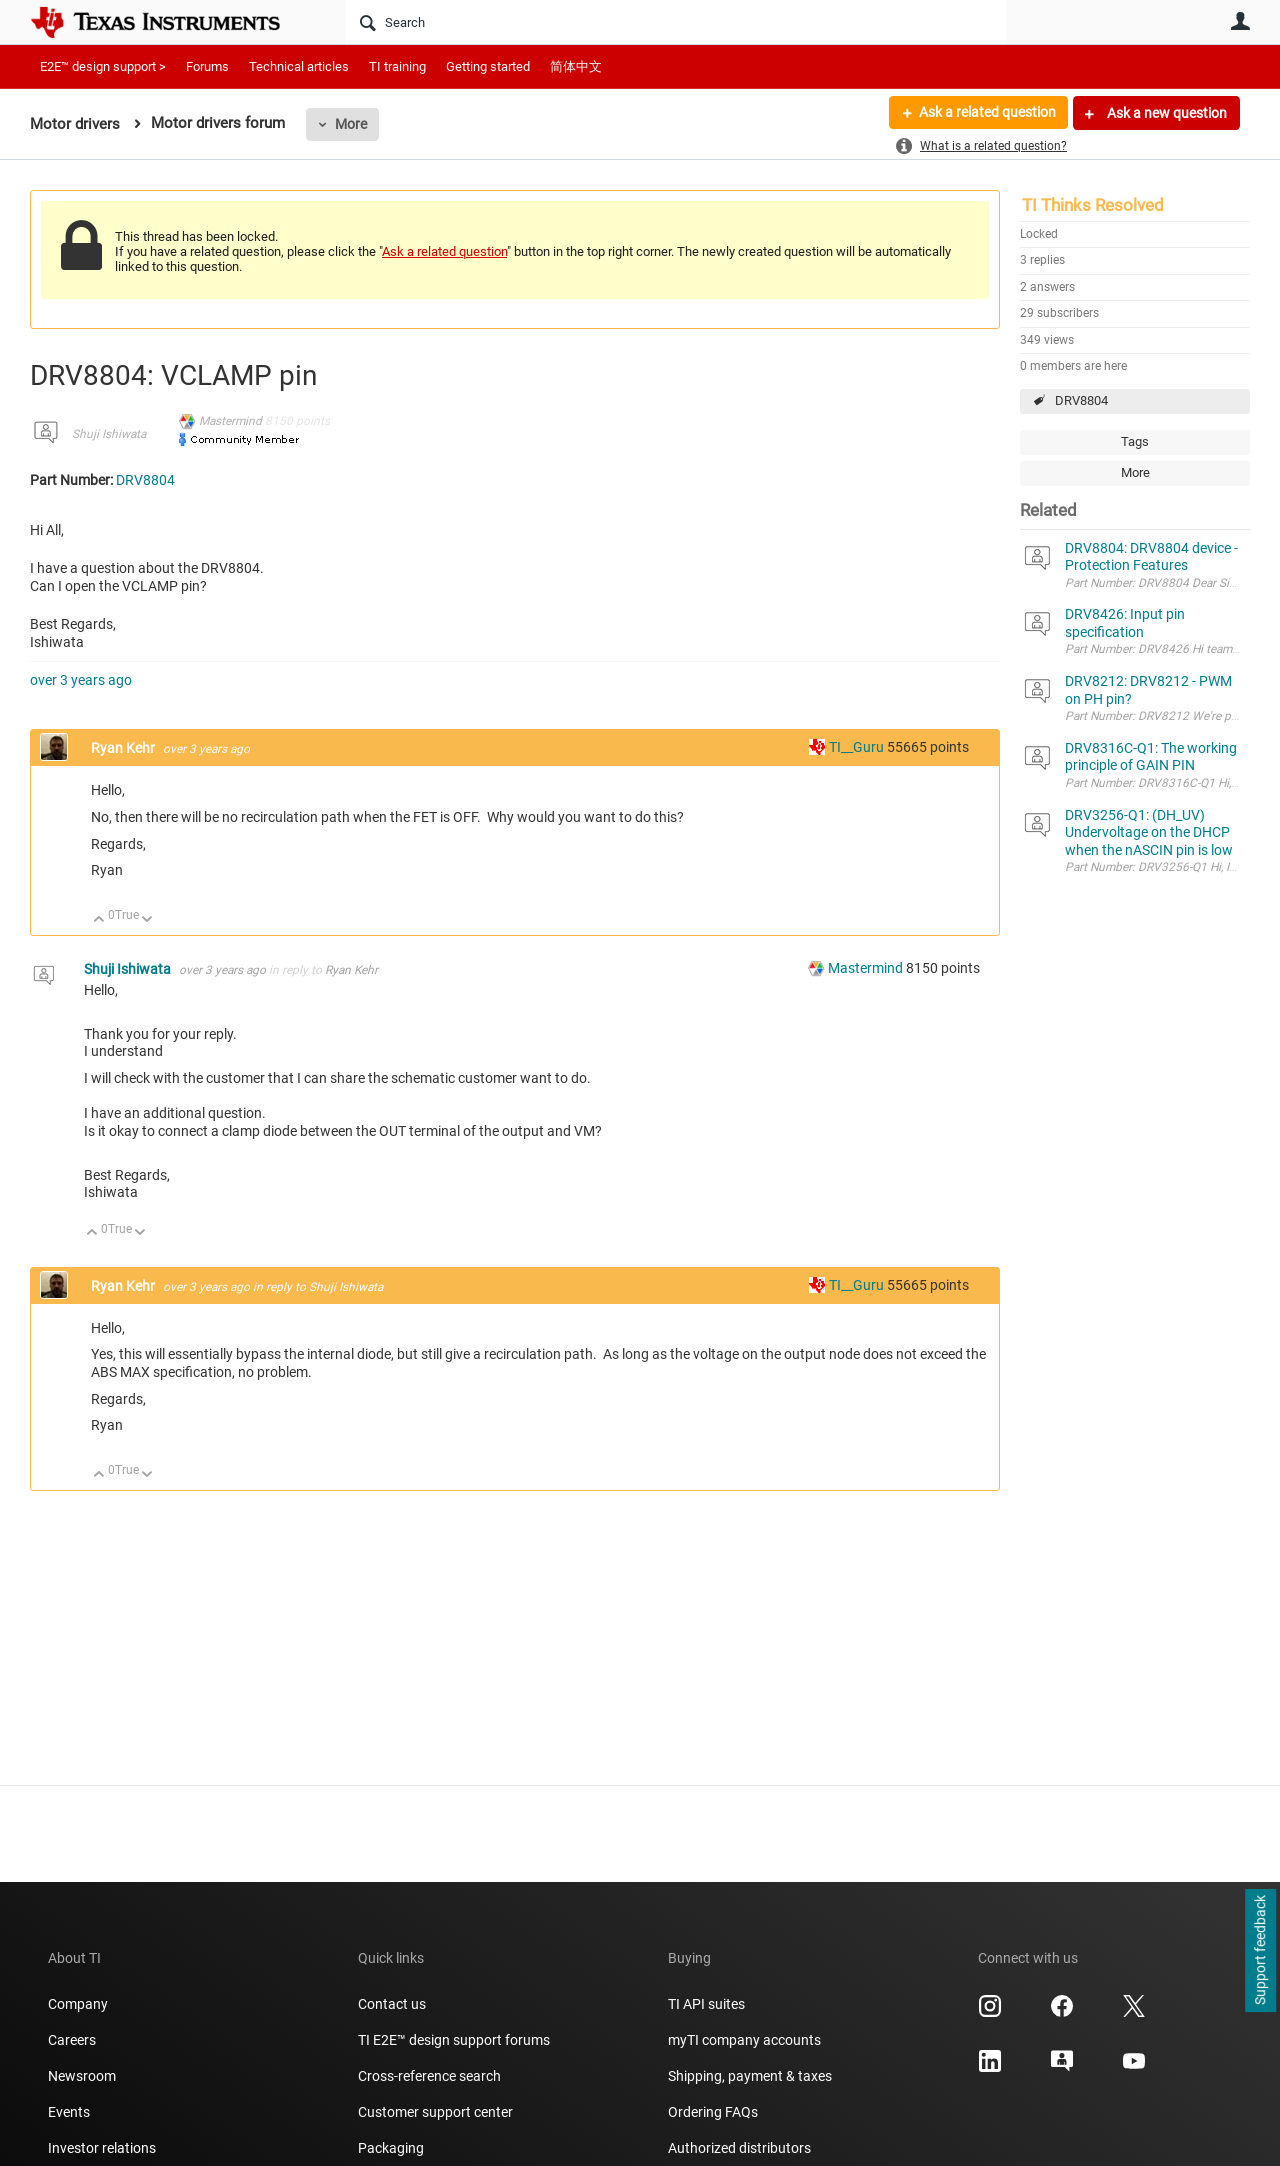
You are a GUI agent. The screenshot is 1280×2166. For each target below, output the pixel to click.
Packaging (391, 2148)
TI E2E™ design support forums (454, 2040)
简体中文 (576, 66)
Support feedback (1260, 1951)
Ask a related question (986, 113)
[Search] (675, 22)
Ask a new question (1165, 113)
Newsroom (82, 2076)
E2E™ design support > (103, 66)
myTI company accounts (744, 2040)
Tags (1135, 441)
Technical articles (299, 66)
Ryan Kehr (124, 748)
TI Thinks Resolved (1093, 205)
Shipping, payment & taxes (750, 2076)
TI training (397, 66)
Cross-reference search (429, 2076)
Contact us (392, 2004)
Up (99, 920)
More (351, 124)
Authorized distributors (739, 2148)
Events (69, 2112)
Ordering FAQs (713, 2112)
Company (78, 2004)
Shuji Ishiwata (109, 434)
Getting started (488, 66)
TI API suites (706, 2004)
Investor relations (102, 2148)
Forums (207, 66)
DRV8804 (1081, 400)
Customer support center (435, 2112)
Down (147, 920)
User (1240, 21)
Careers (72, 2040)
